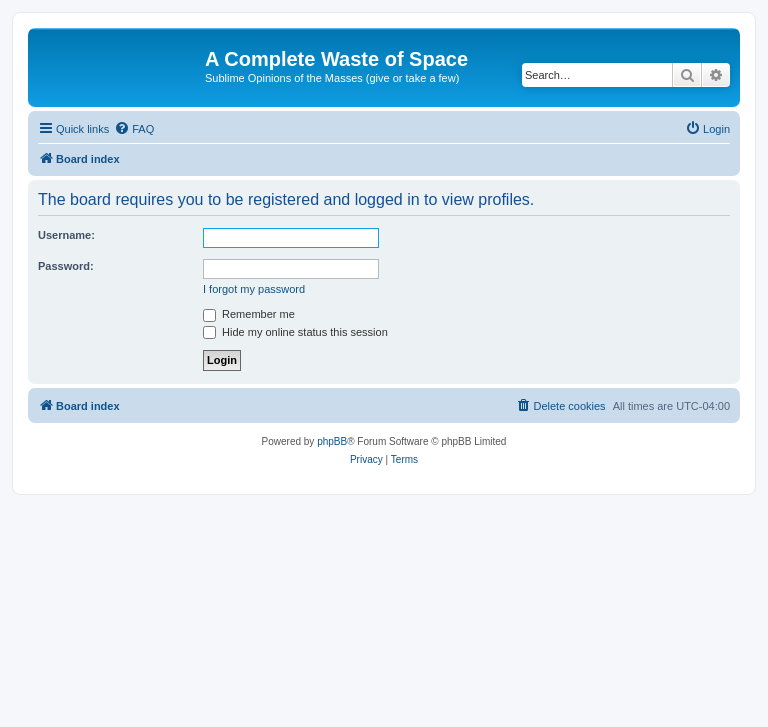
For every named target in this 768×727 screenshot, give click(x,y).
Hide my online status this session (295, 332)
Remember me (249, 314)
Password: (66, 266)
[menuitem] (134, 129)
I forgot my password (254, 289)
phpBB (332, 441)
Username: (66, 235)
